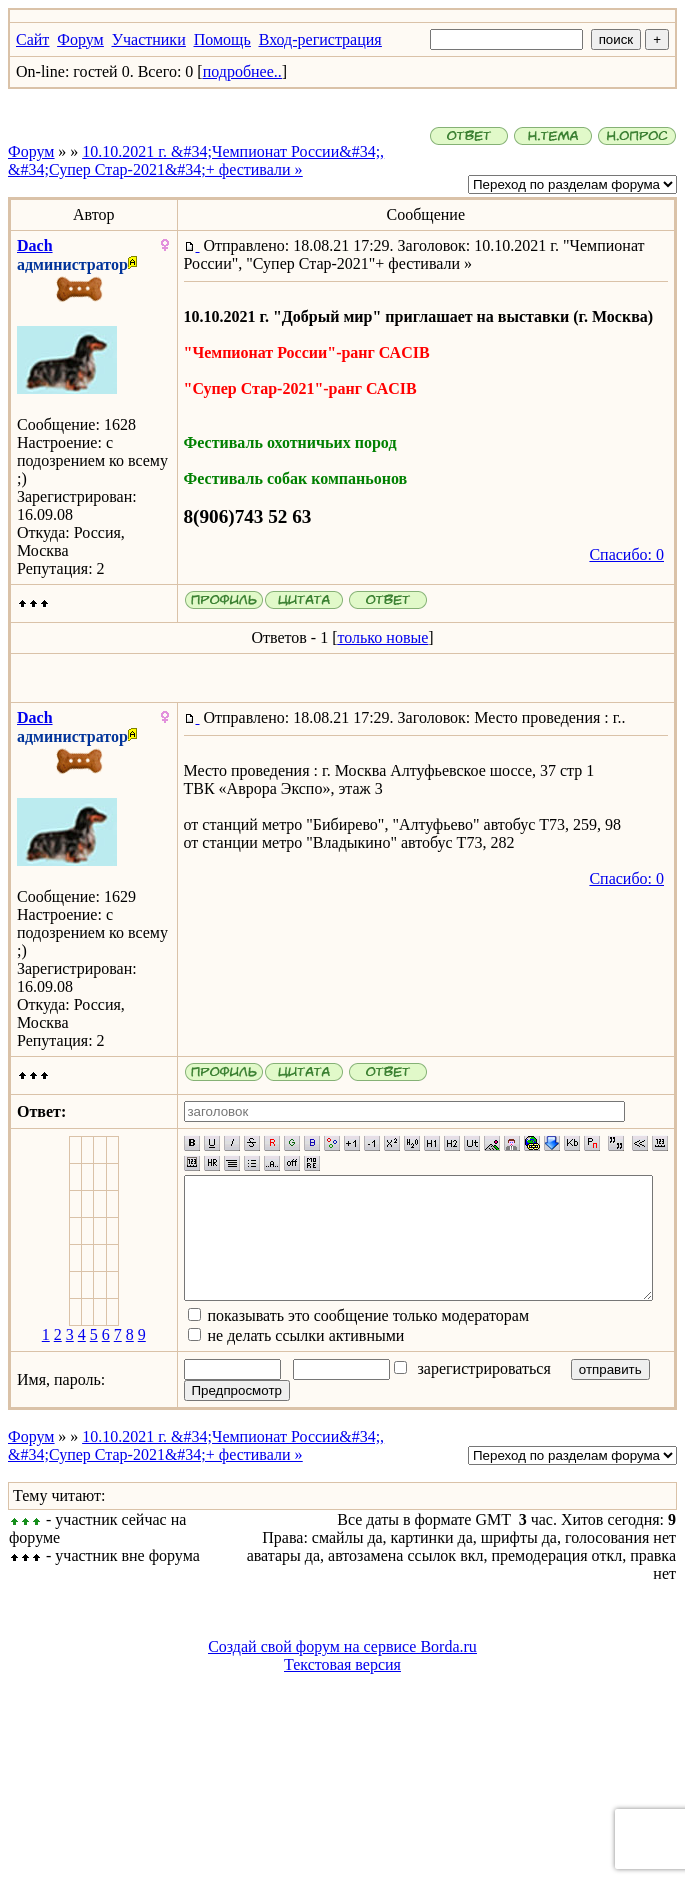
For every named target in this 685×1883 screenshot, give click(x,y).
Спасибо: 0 (634, 554)
